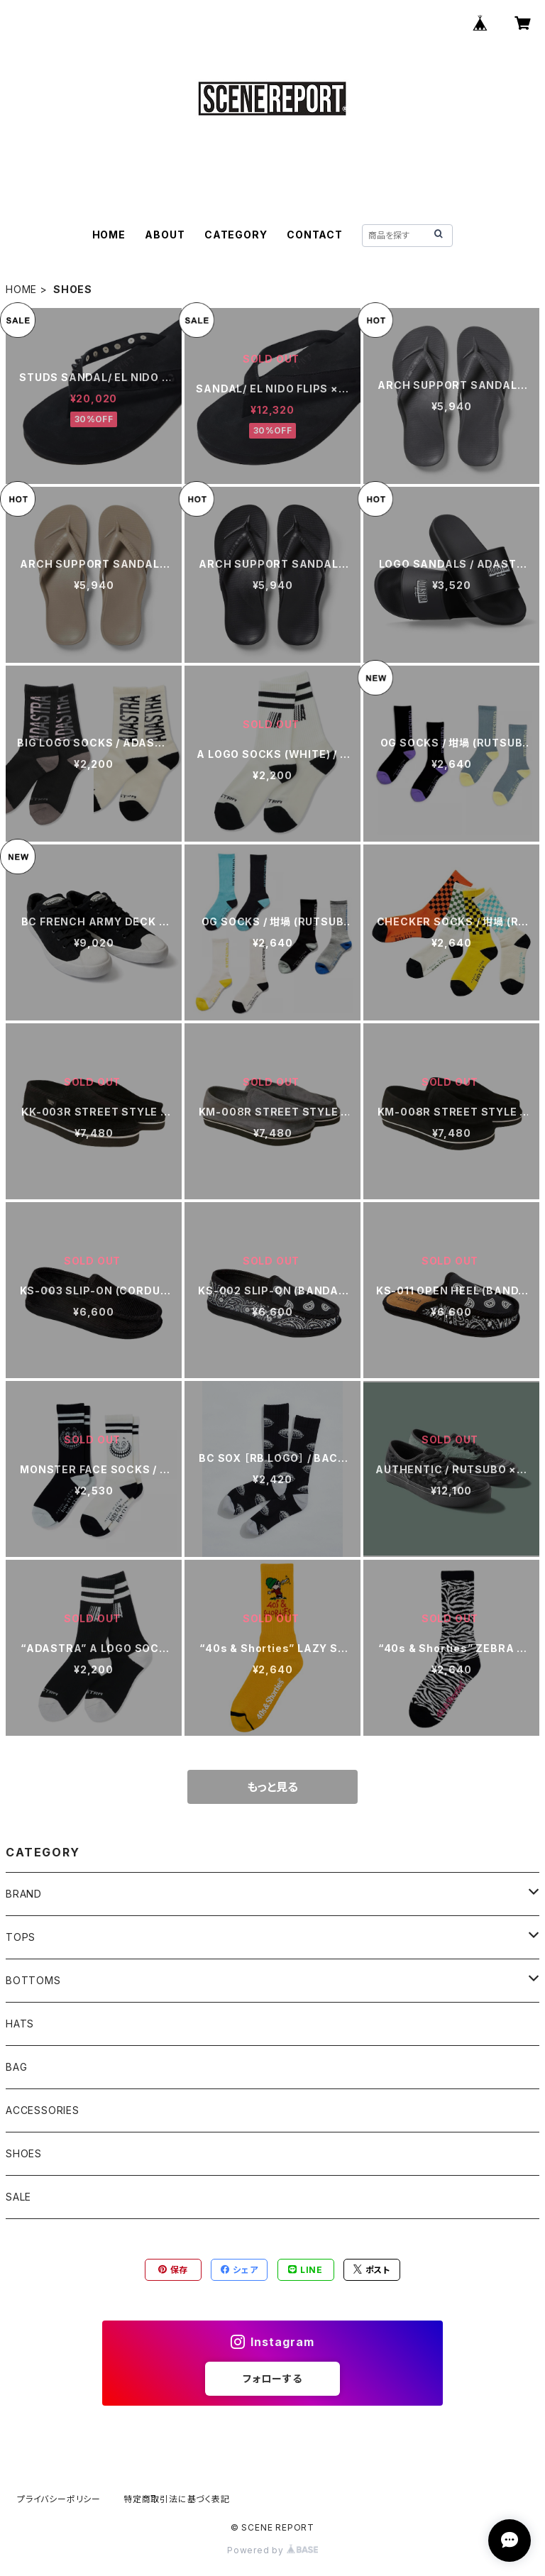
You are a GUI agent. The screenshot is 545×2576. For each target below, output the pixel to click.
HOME (109, 235)
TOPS (20, 1937)
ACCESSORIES (42, 2110)
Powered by (272, 2550)
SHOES (24, 2153)
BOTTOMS (33, 1980)
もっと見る (272, 1787)
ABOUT (165, 235)
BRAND (24, 1894)
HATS (20, 2024)
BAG (16, 2067)
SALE (18, 2197)
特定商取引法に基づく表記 (176, 2499)
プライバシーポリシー (59, 2499)
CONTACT (315, 235)
